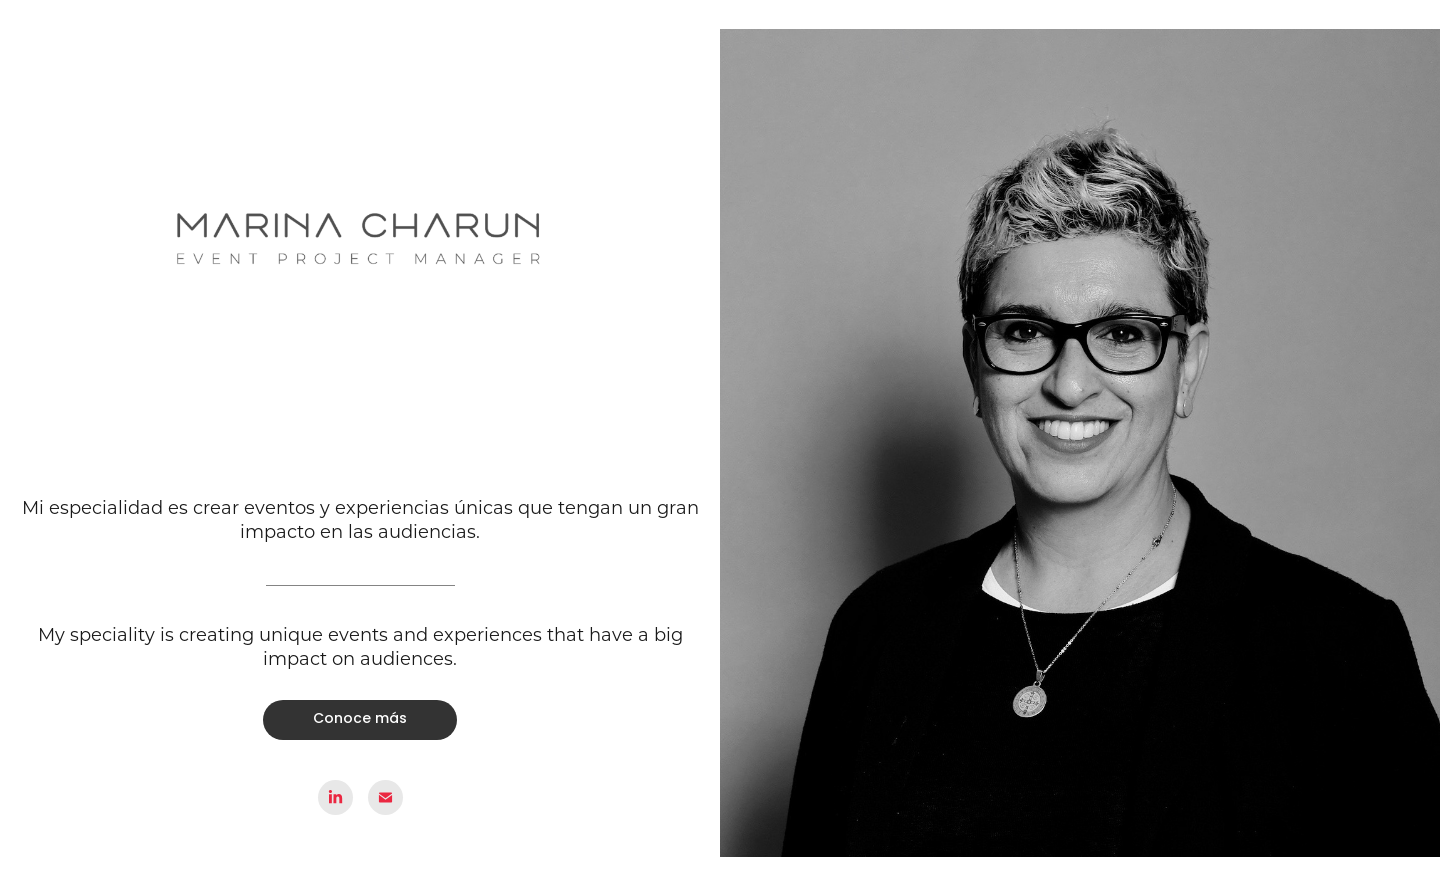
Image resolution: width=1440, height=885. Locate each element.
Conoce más (360, 719)
